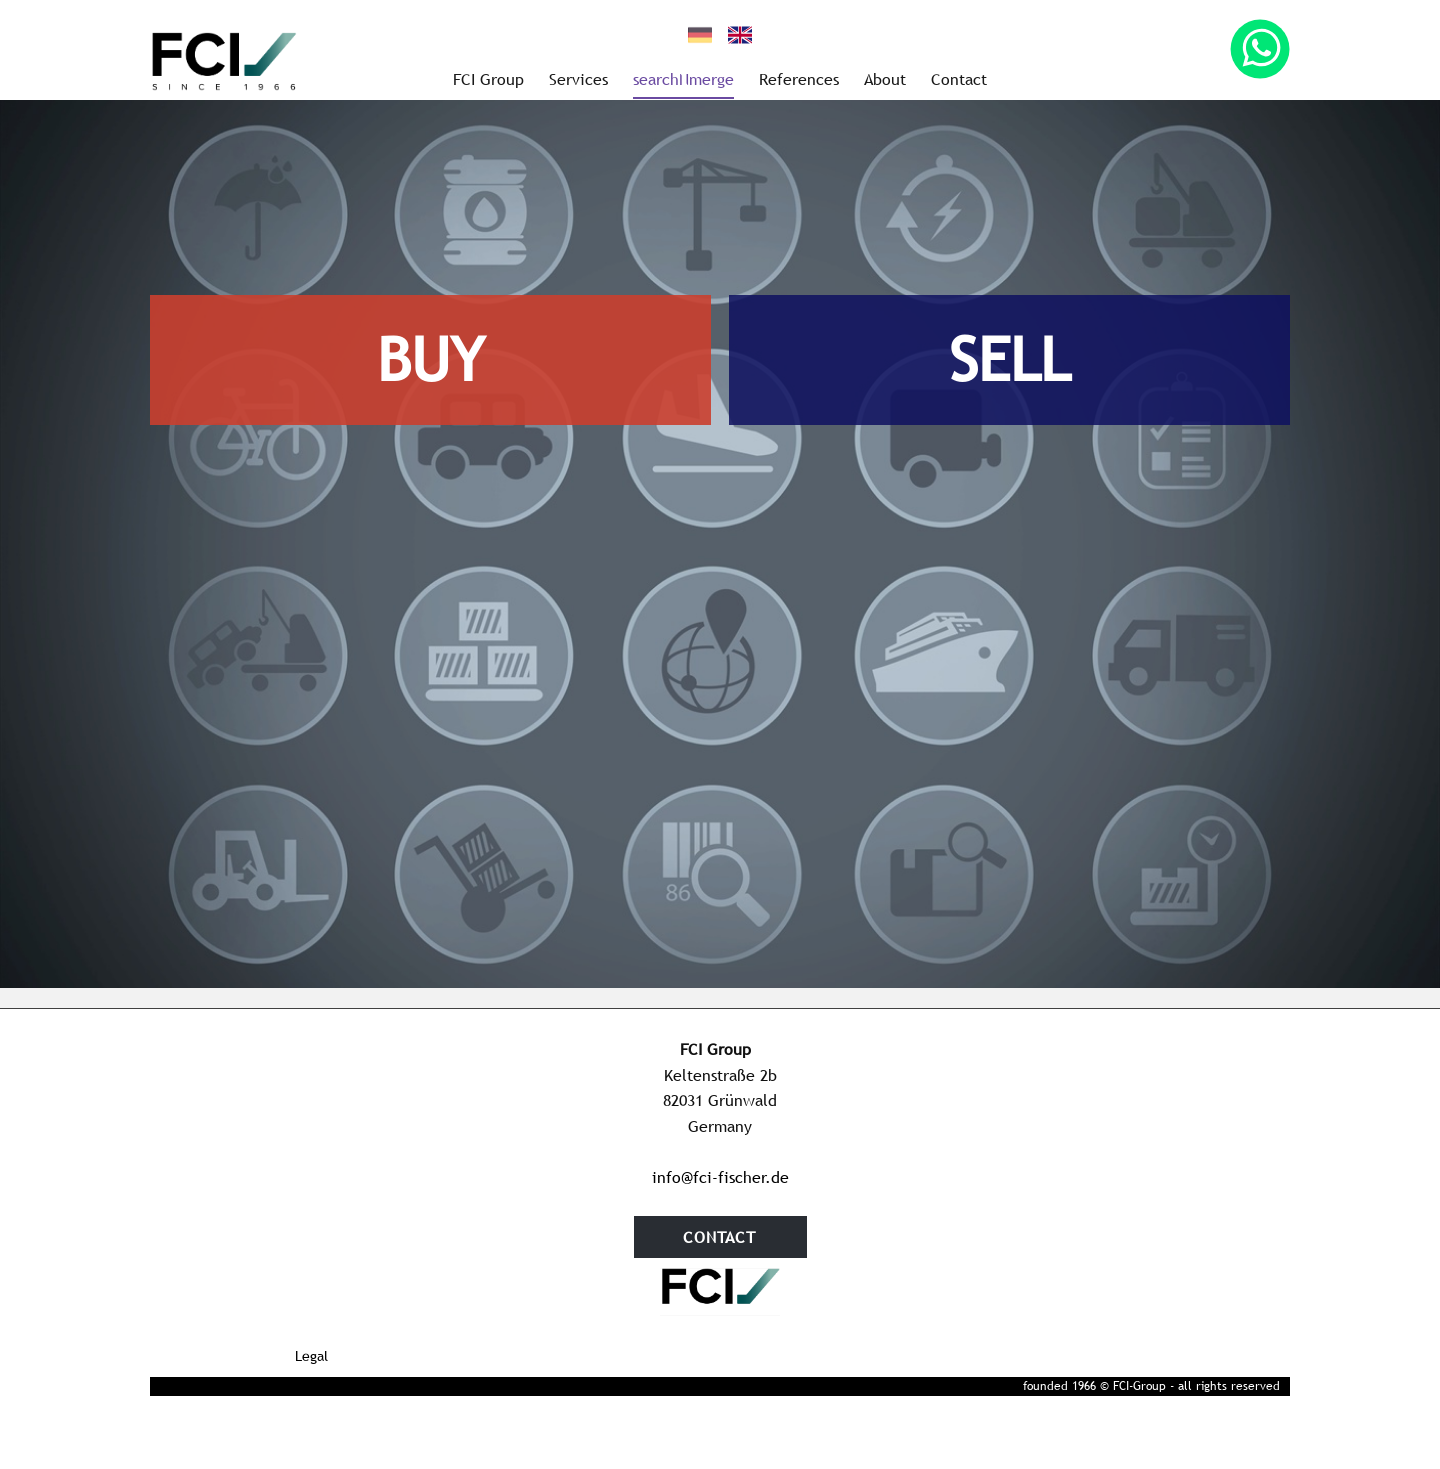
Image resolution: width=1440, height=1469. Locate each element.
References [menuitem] (799, 79)
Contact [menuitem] (959, 79)
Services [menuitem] (578, 79)
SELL (1009, 360)
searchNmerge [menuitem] (683, 79)
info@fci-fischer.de (720, 1177)
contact (719, 1237)
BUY (430, 360)
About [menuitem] (885, 79)
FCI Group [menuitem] (488, 79)
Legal (311, 1356)
